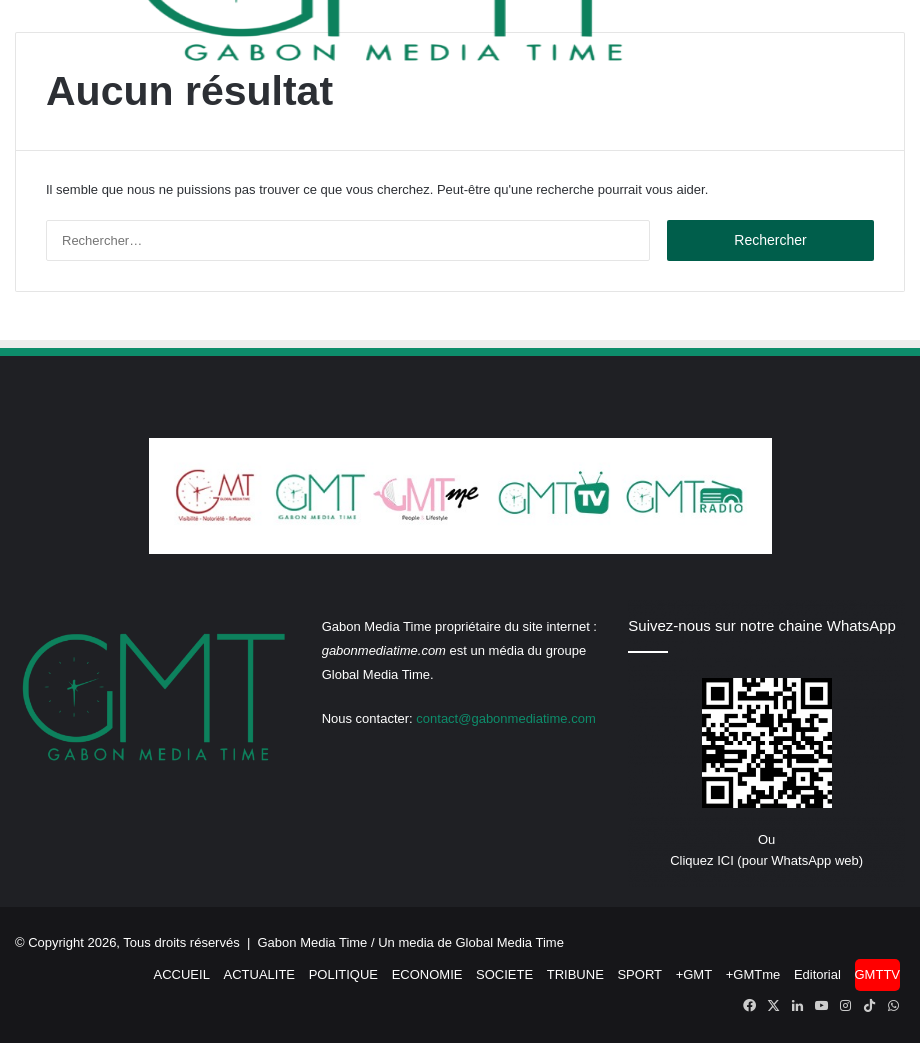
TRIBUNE (575, 974)
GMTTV (878, 974)
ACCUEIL (182, 974)
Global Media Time (510, 942)
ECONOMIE (427, 974)
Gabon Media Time (313, 942)
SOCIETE (504, 974)
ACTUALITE (260, 974)
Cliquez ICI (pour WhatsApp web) (766, 860)
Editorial (817, 974)
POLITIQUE (343, 974)
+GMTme (753, 974)
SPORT (639, 974)
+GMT (694, 974)
